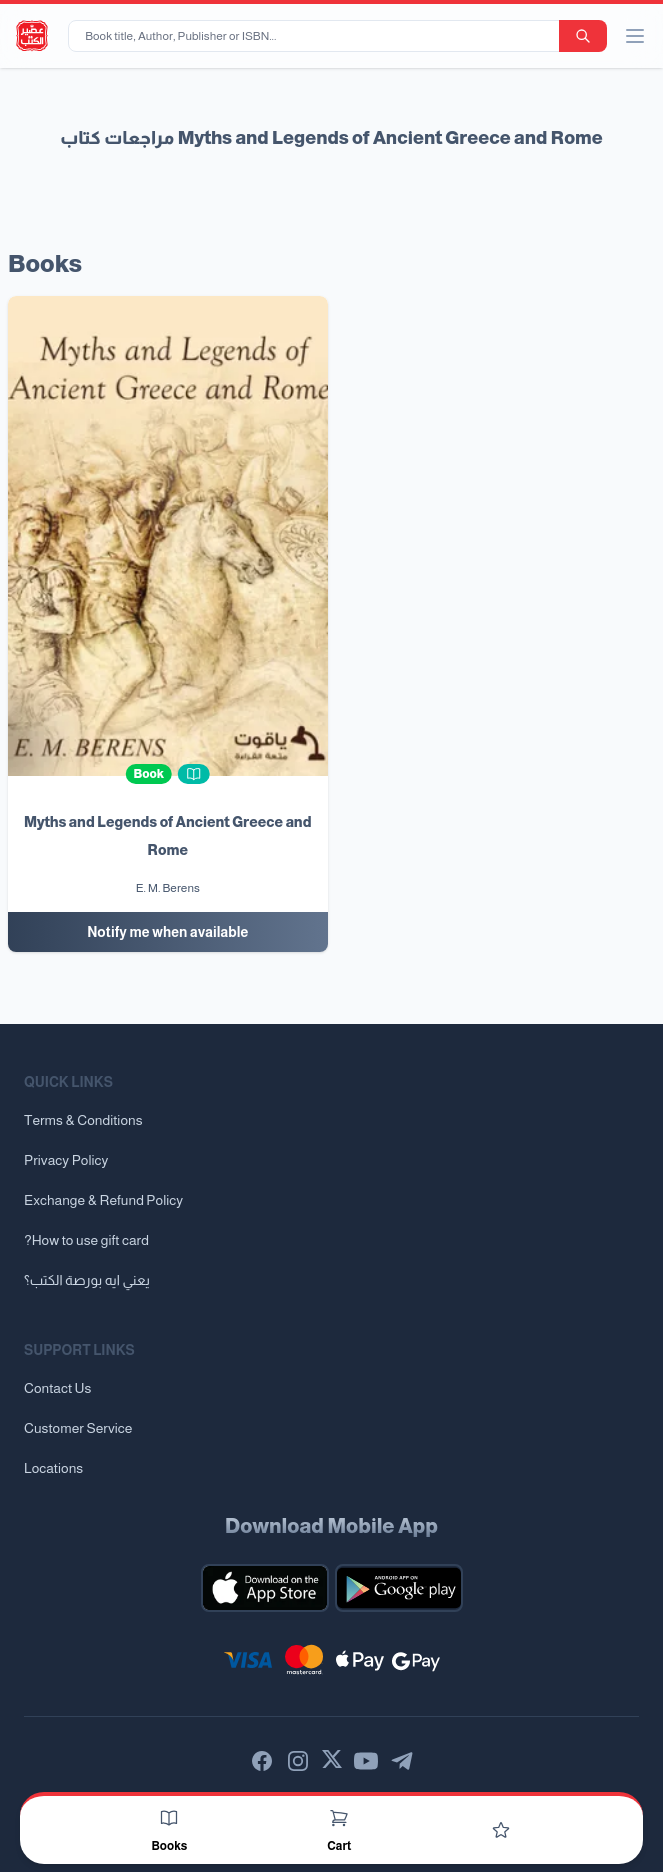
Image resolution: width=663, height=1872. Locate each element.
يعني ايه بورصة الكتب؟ (87, 1280)
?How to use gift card (86, 1240)
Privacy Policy (66, 1160)
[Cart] (339, 1818)
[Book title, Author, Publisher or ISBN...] (317, 36)
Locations (53, 1468)
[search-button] (583, 36)
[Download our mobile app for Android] (399, 1588)
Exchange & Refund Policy (103, 1200)
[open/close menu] (635, 36)
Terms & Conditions (83, 1120)
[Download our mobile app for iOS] (265, 1588)
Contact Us (57, 1388)
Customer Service (78, 1428)
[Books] (169, 1818)
